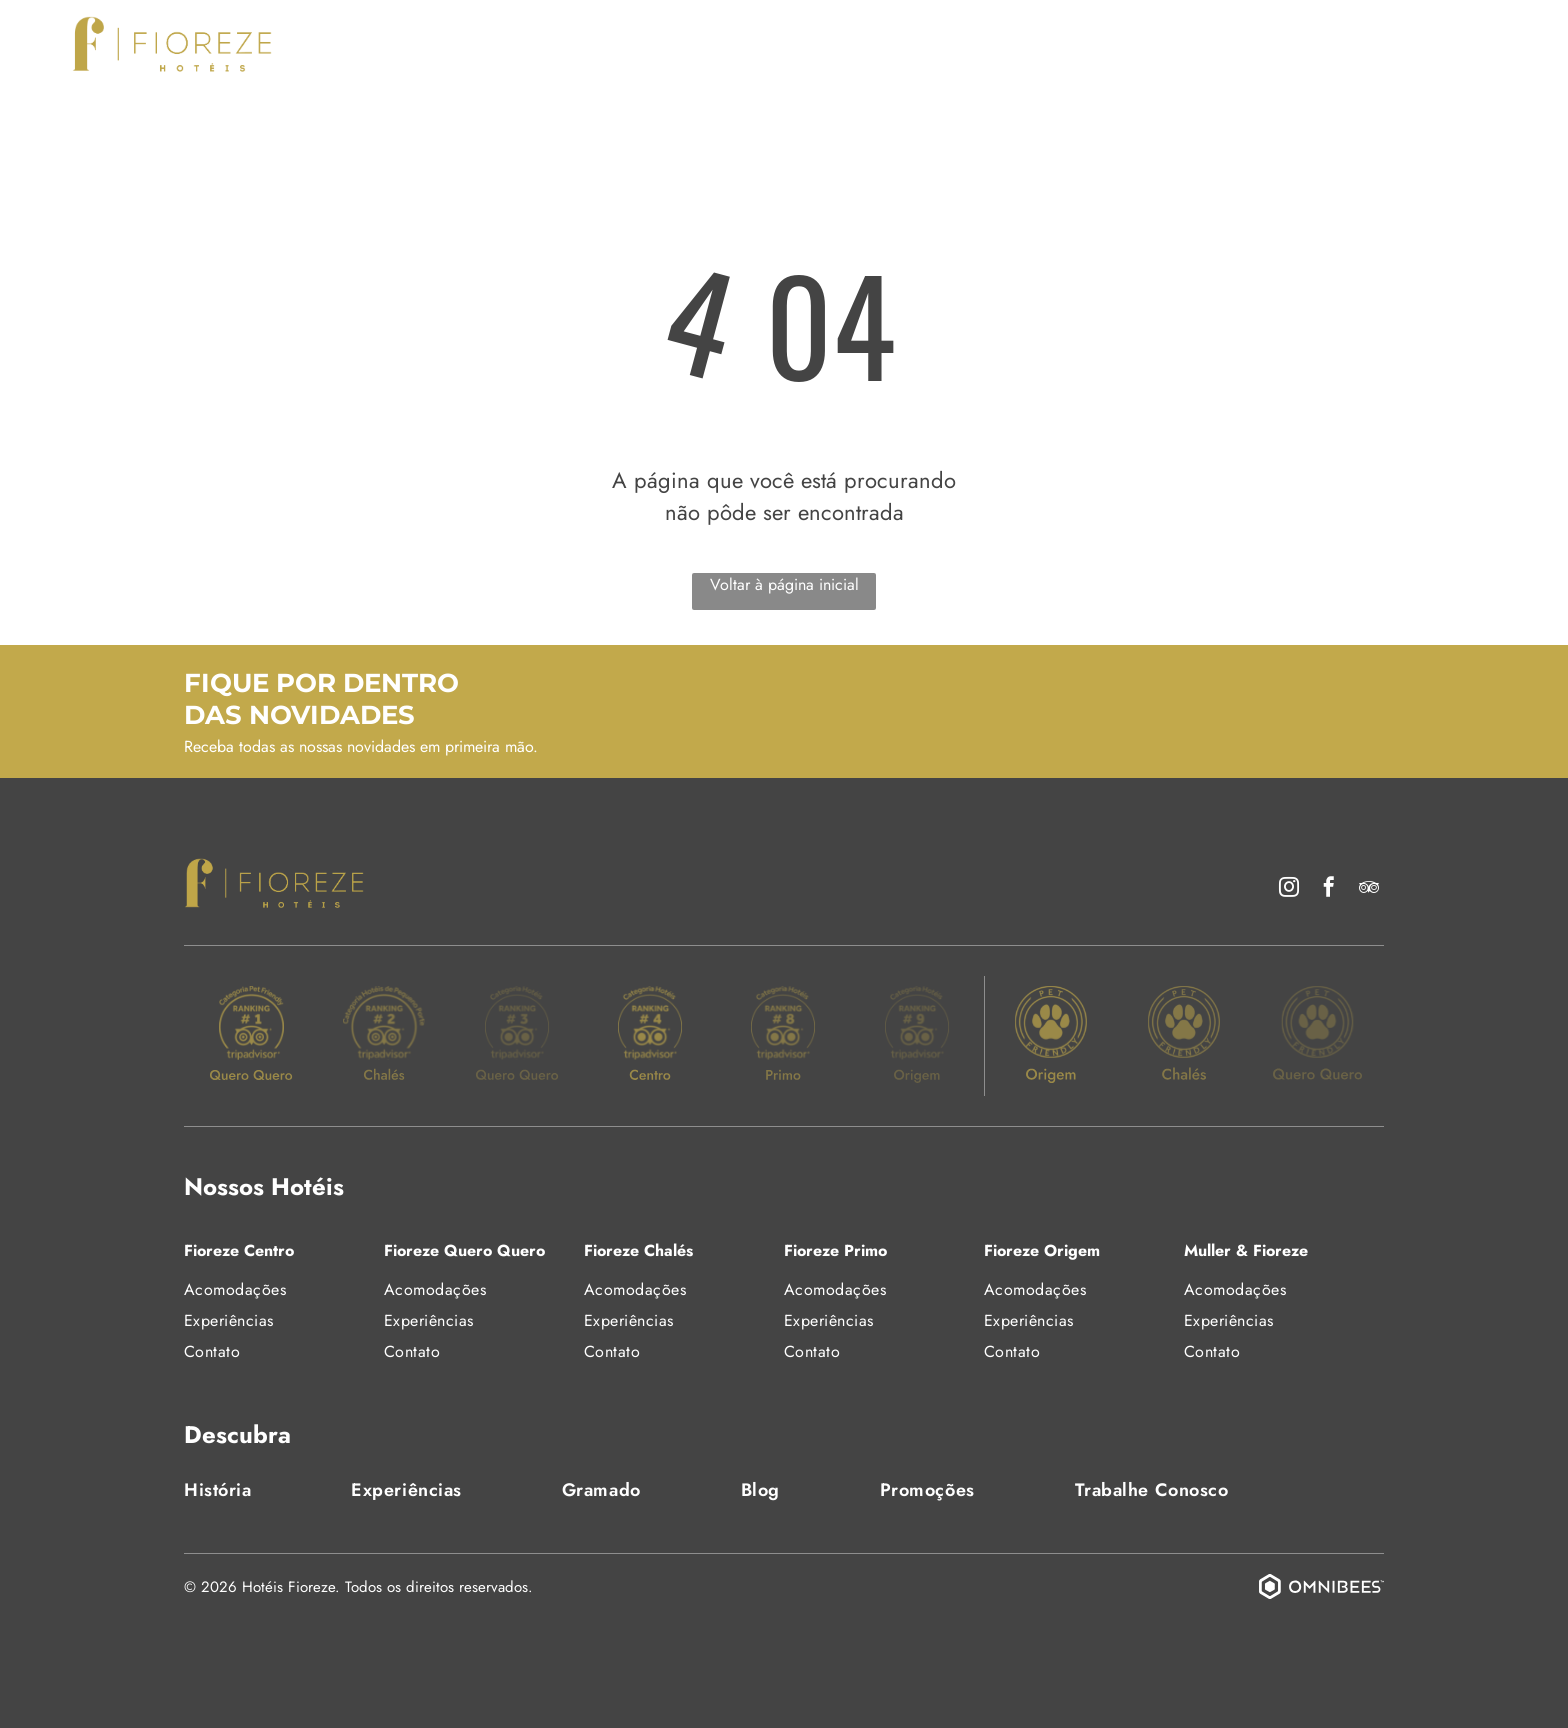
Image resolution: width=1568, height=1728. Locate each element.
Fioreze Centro (239, 1250)
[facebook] (1329, 889)
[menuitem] (483, 42)
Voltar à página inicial (784, 584)
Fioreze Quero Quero (464, 1250)
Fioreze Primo (835, 1250)
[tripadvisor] (1369, 889)
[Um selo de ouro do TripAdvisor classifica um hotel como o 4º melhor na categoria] (650, 1036)
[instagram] (1289, 889)
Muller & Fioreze (1246, 1250)
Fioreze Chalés (638, 1250)
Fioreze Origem (1042, 1250)
